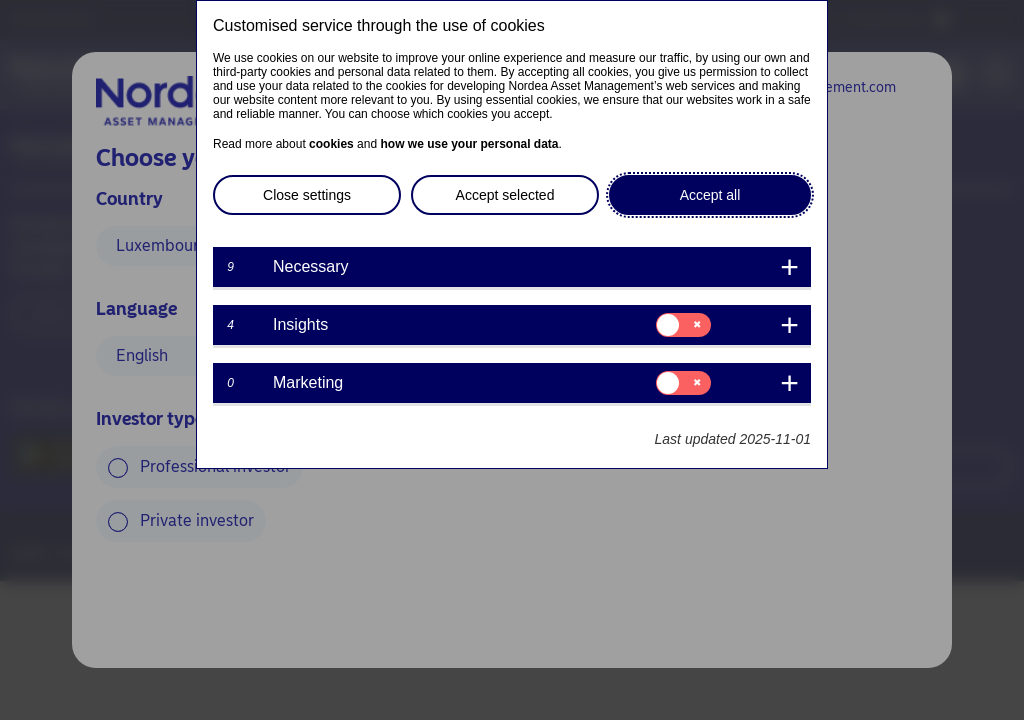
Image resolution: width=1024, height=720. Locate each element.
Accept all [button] (710, 195)
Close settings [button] (307, 195)
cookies (331, 144)
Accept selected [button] (505, 195)
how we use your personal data (469, 144)
